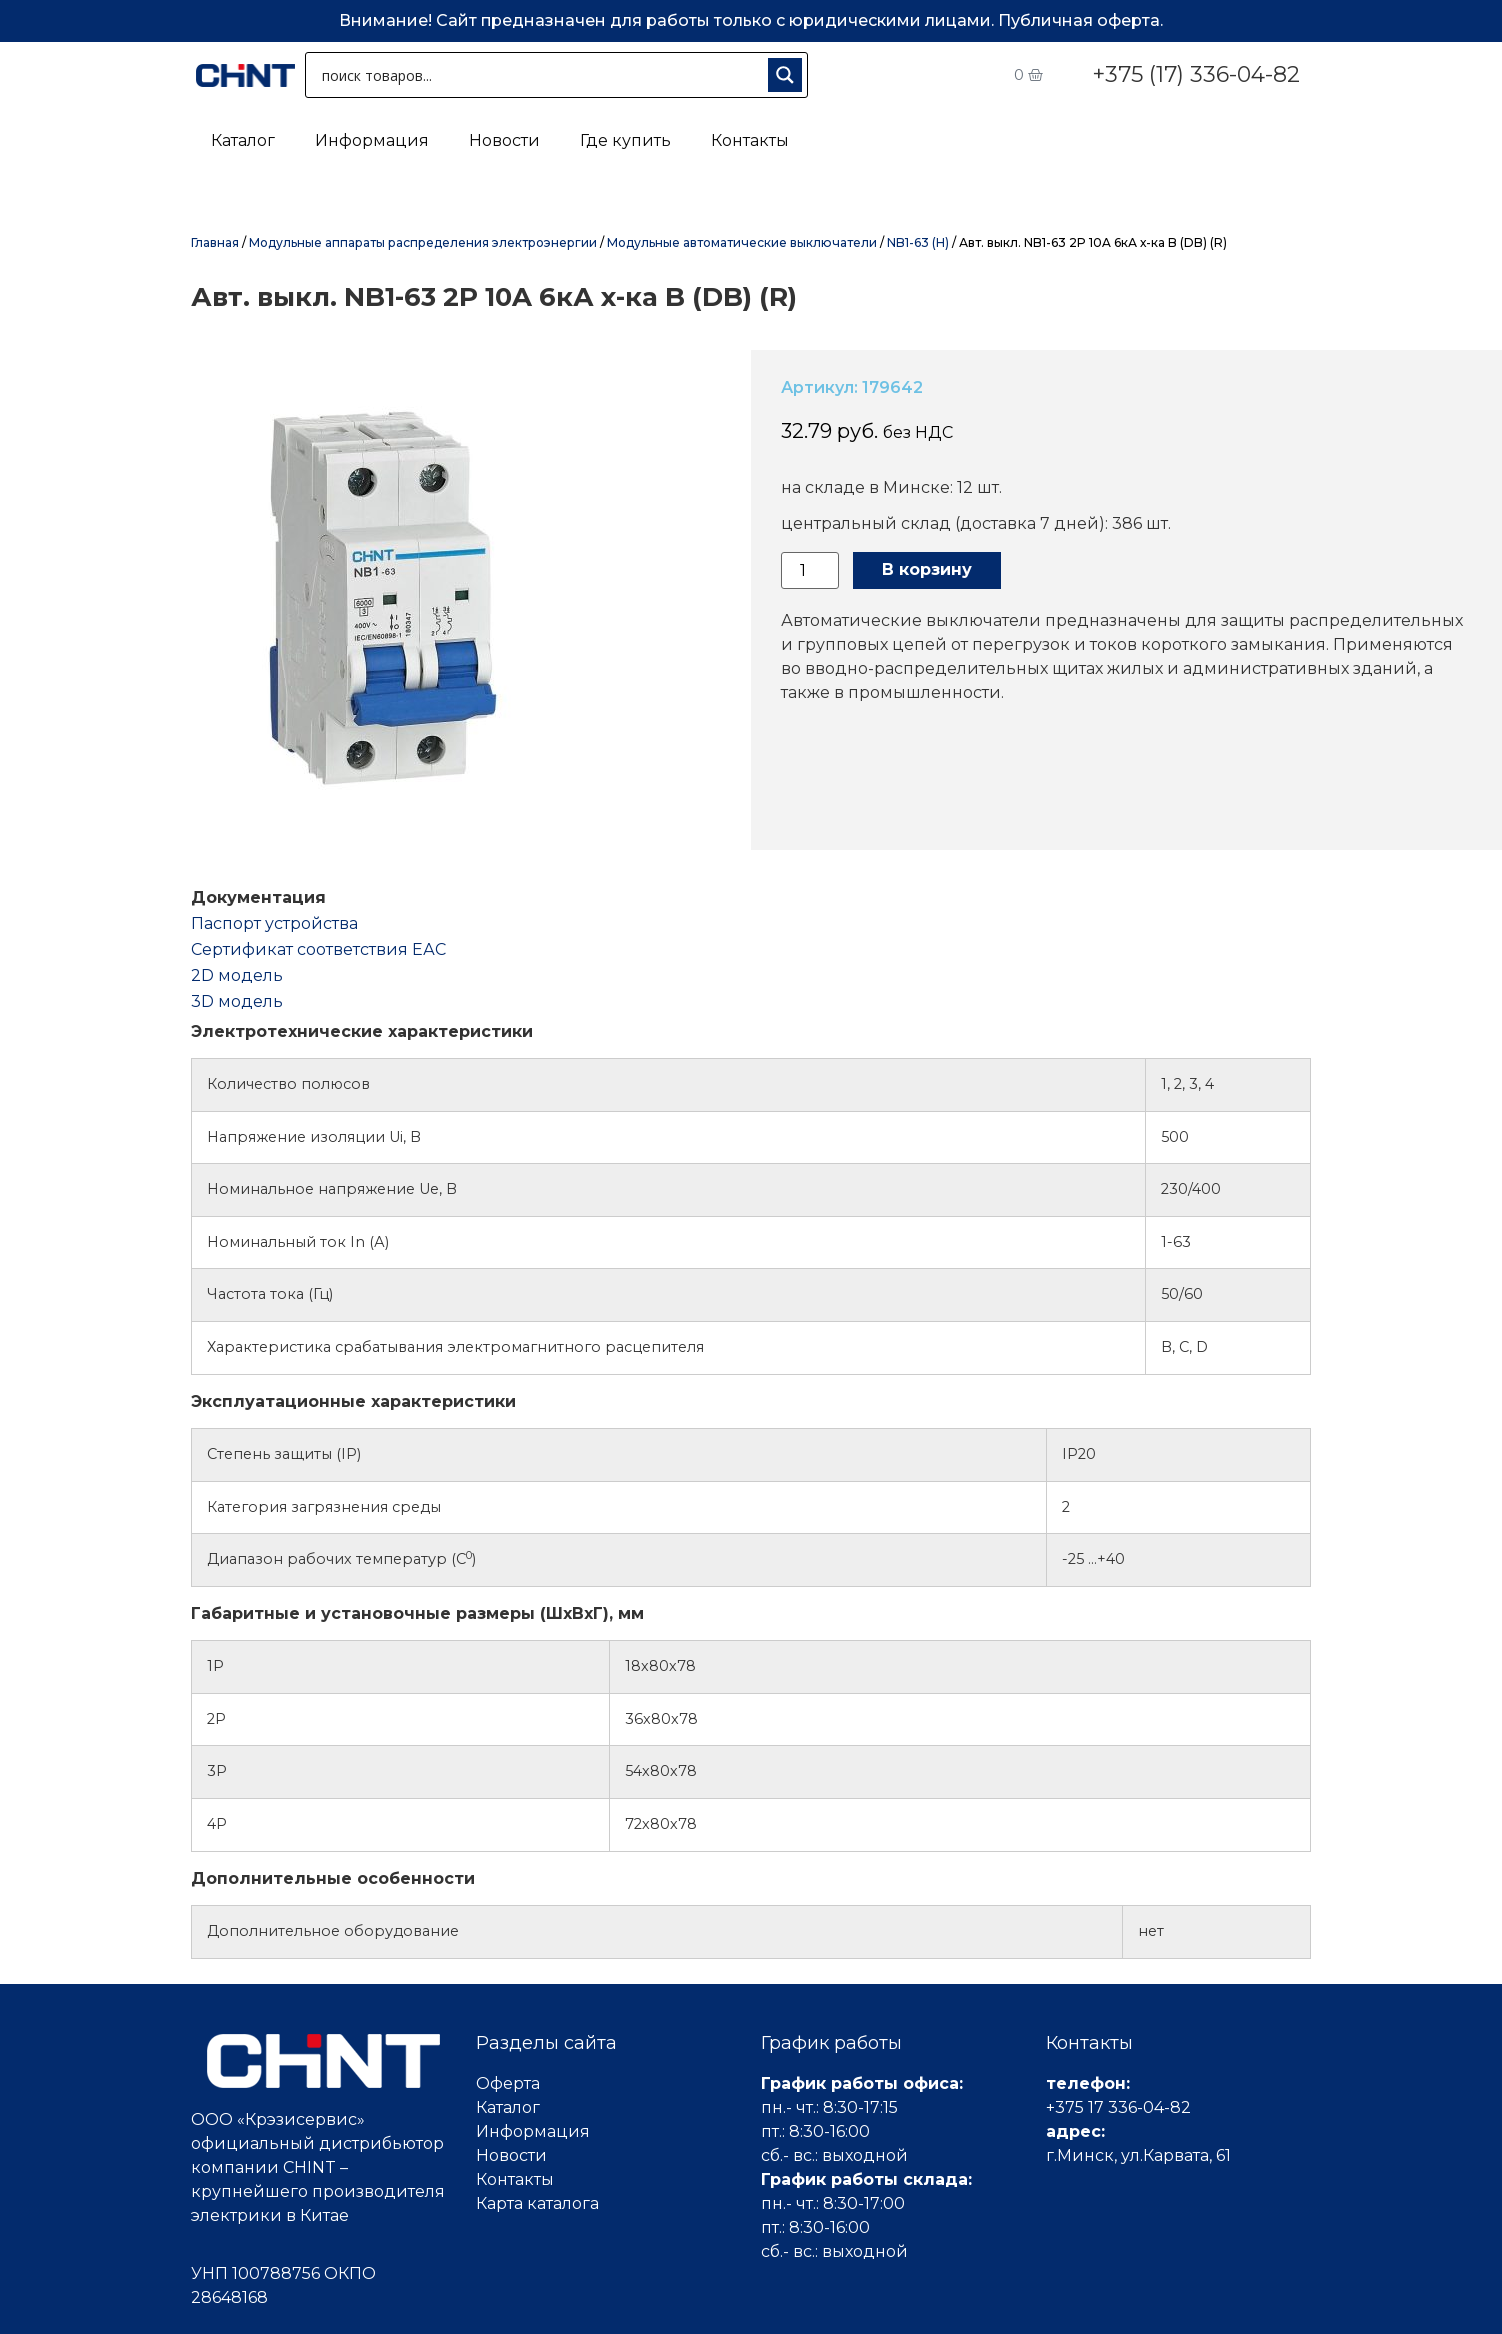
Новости (504, 140)
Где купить (625, 140)
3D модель (237, 1001)
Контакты (750, 140)
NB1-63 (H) (918, 242)
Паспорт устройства (274, 923)
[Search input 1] (540, 75)
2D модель (237, 975)
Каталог (243, 140)
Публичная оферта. (1080, 20)
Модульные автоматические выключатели (742, 242)
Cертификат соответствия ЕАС (318, 949)
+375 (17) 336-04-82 (1196, 74)
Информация (372, 140)
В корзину (927, 569)
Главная (215, 242)
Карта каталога (537, 2203)
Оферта (508, 2083)
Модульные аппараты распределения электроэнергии (423, 242)
